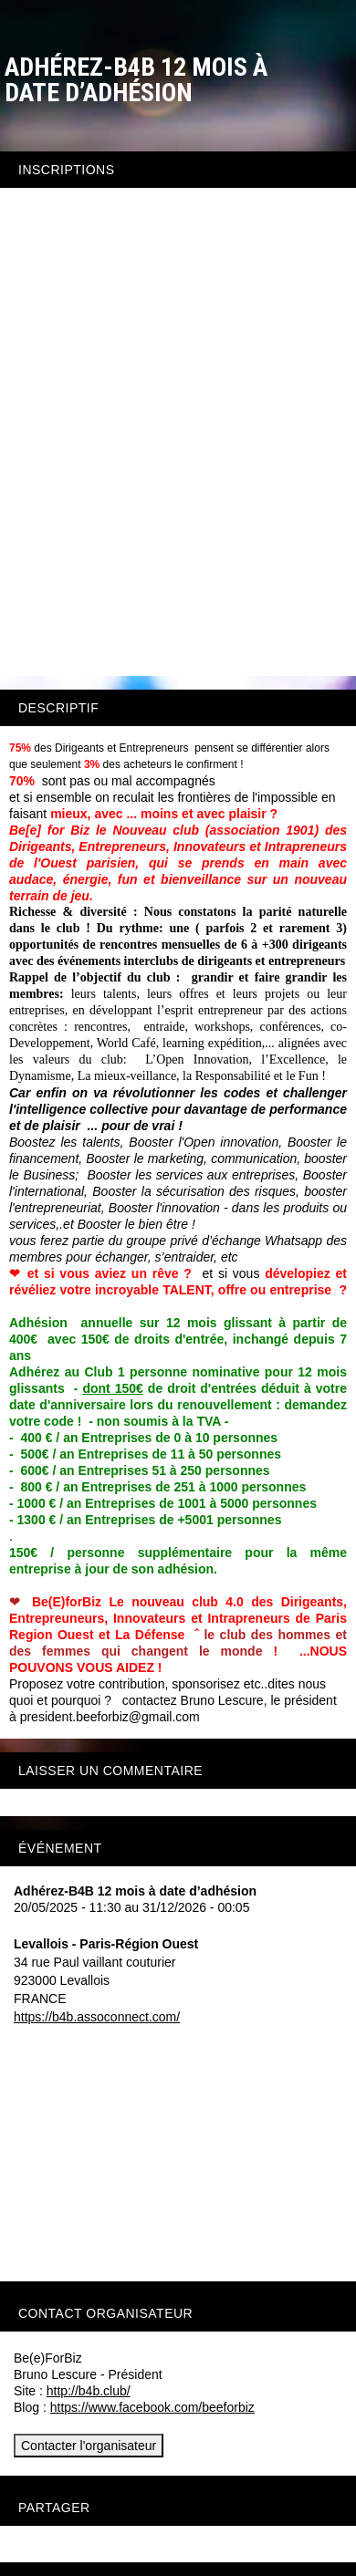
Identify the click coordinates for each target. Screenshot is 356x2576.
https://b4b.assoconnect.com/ (97, 2017)
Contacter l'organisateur (88, 2445)
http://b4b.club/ (89, 2391)
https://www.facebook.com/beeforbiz (152, 2407)
